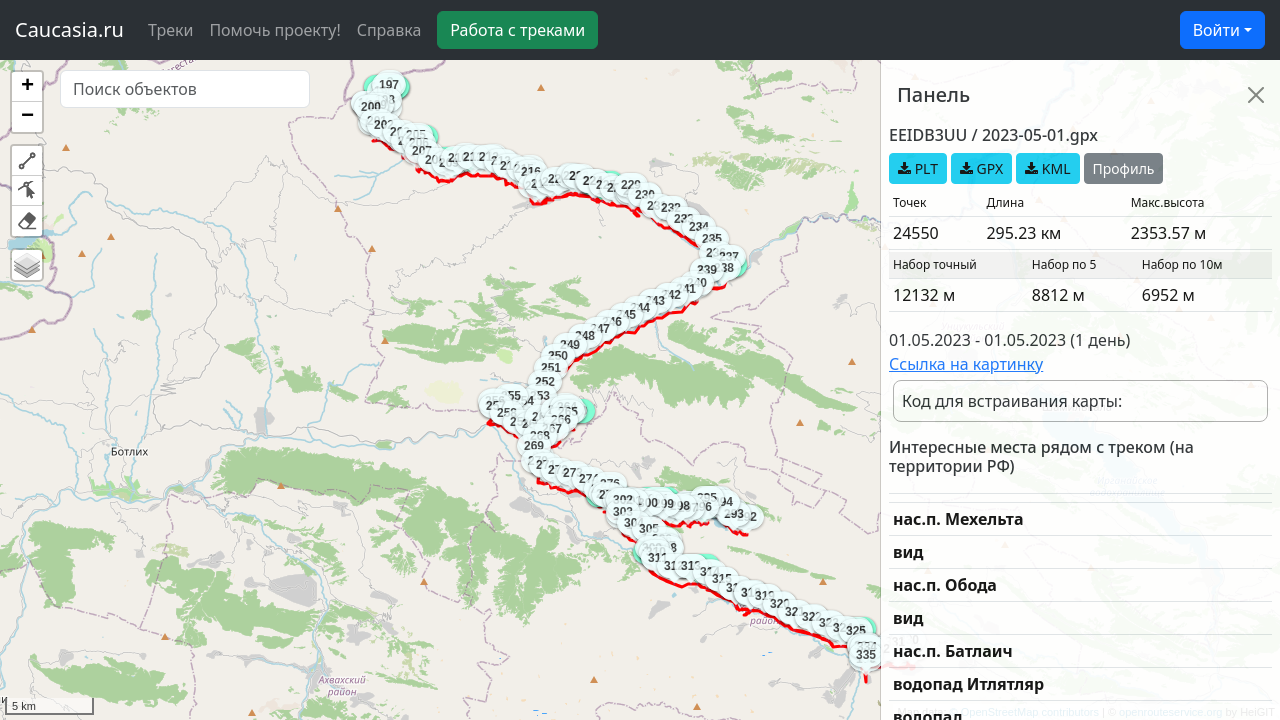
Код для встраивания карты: (1012, 401)
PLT (918, 168)
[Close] (1256, 95)
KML (1047, 168)
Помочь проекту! (274, 30)
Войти (1216, 30)
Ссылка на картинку (966, 364)
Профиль (1124, 168)
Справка (389, 30)
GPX (981, 168)
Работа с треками (517, 30)
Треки (170, 30)
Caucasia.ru (69, 29)
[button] (27, 87)
